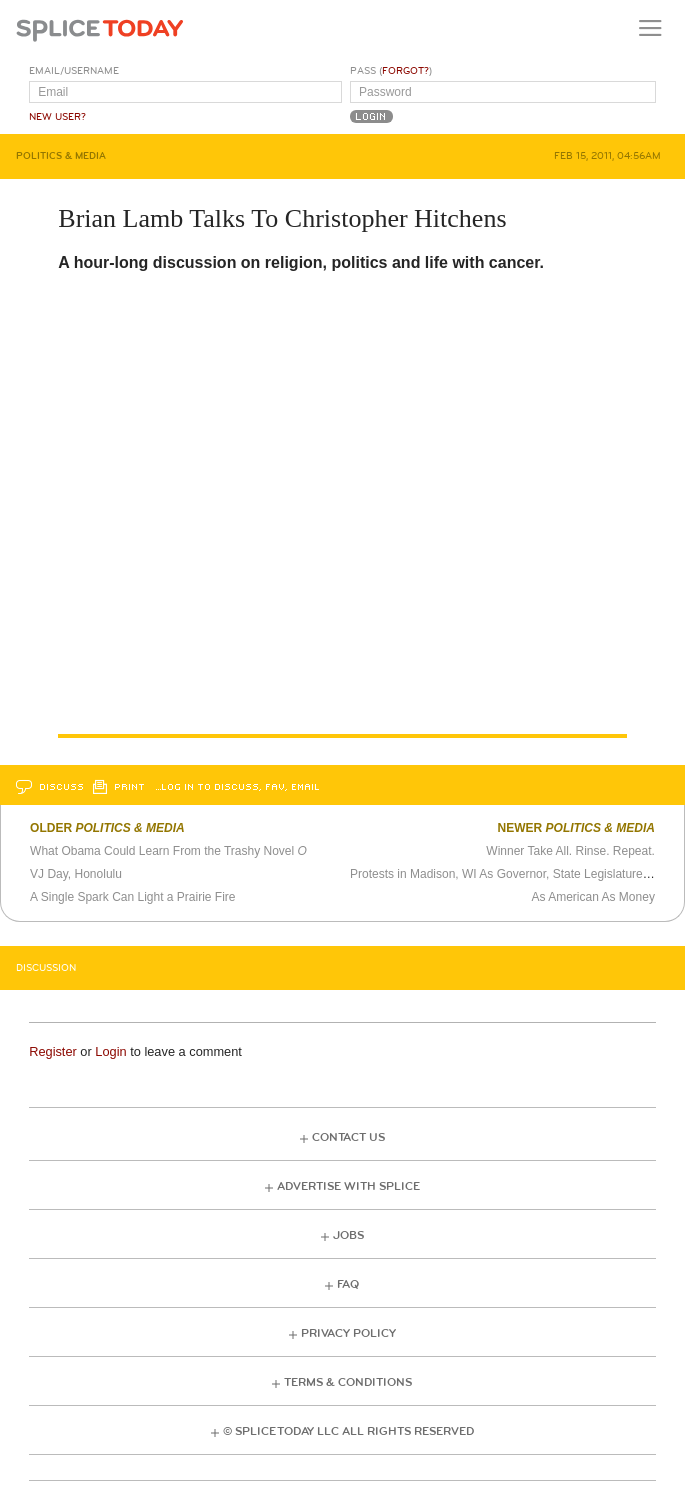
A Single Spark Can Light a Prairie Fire (132, 897)
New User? (57, 117)
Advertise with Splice (348, 1186)
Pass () (391, 71)
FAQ (348, 1284)
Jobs (348, 1235)
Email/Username (74, 71)
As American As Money (593, 897)
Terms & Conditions (348, 1382)
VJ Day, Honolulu (76, 874)
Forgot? (405, 71)
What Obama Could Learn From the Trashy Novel (168, 851)
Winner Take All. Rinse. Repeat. (570, 851)
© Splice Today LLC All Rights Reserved (348, 1431)
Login (110, 1051)
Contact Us (348, 1137)
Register (53, 1051)
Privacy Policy (348, 1333)
